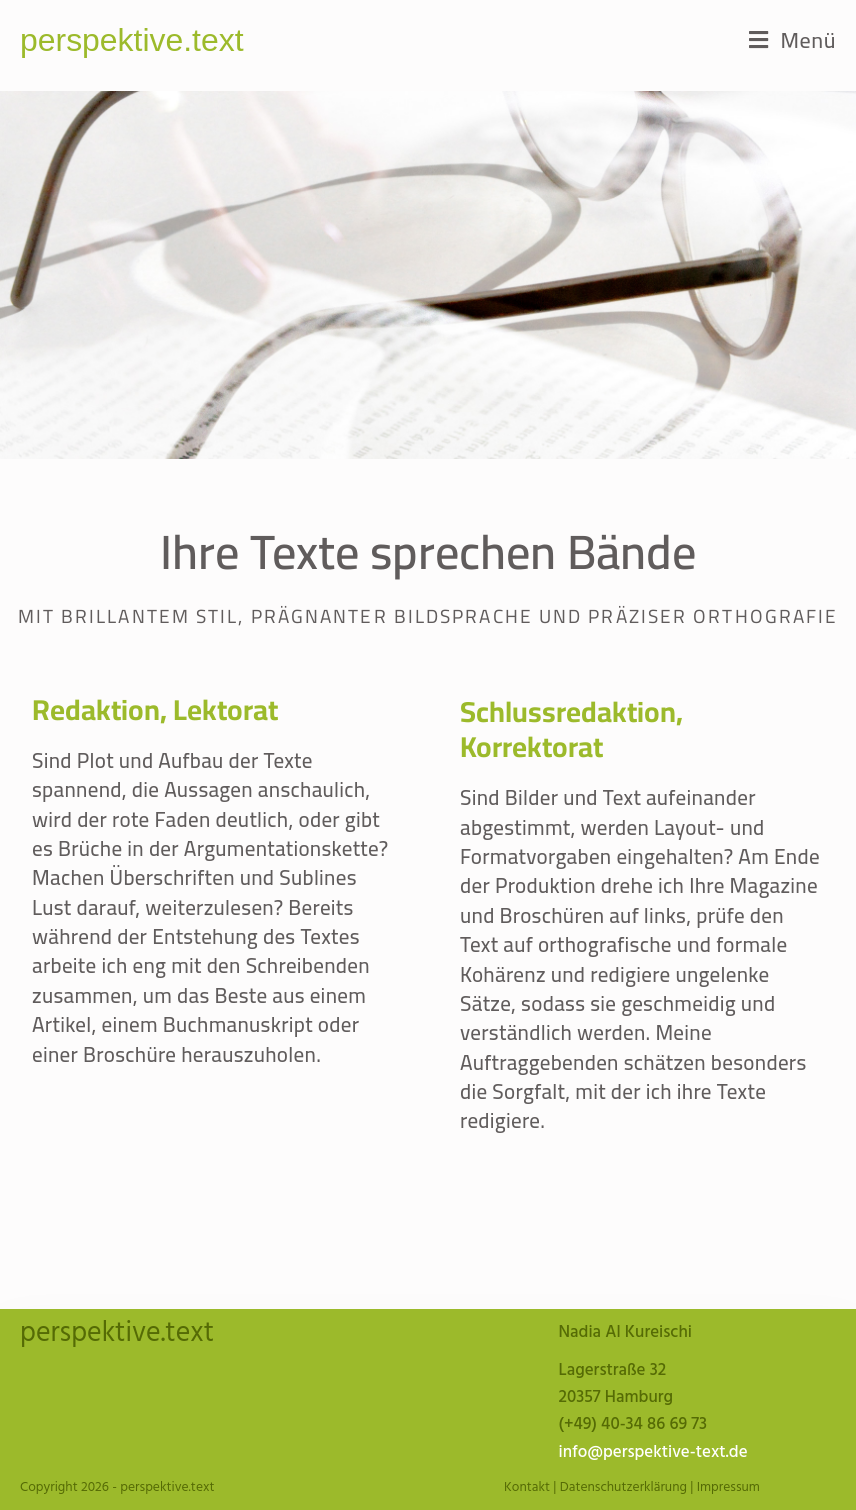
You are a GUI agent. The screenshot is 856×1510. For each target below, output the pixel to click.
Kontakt (527, 1487)
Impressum (728, 1487)
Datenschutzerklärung (623, 1487)
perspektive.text (132, 40)
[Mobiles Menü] (792, 40)
